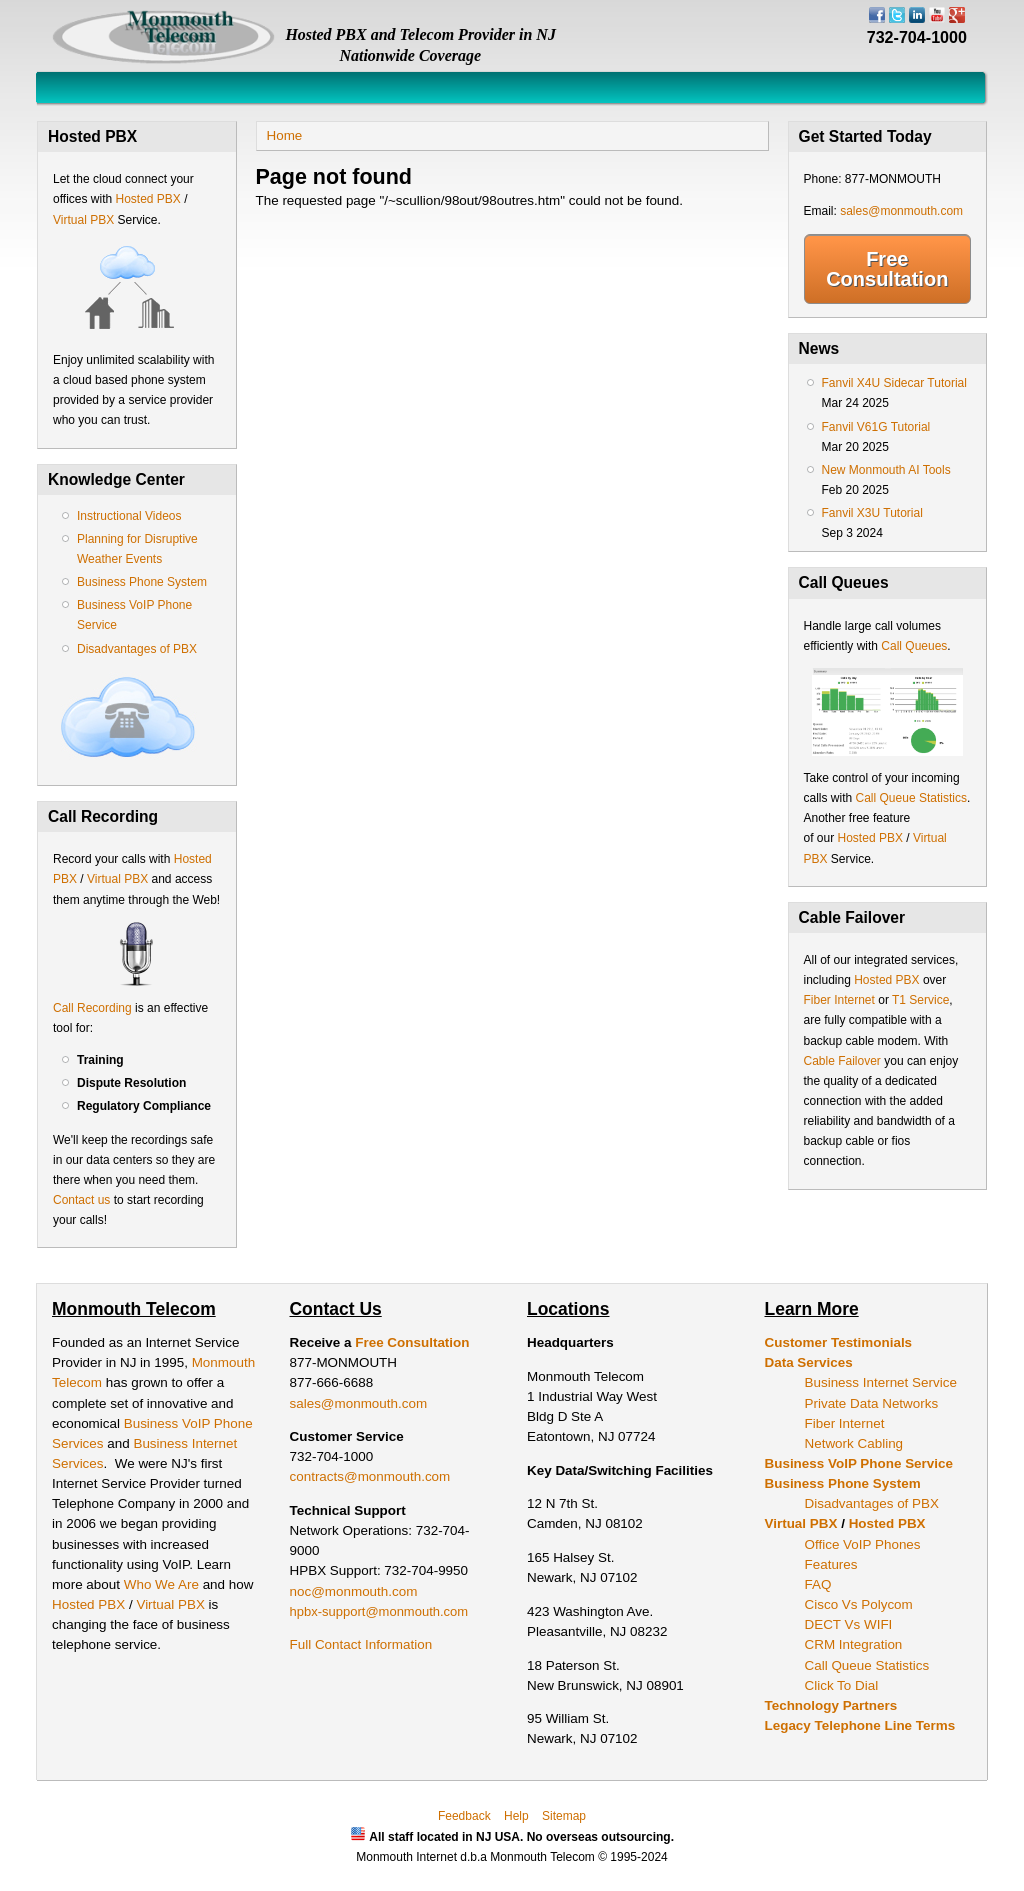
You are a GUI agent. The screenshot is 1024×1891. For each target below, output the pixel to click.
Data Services (809, 1362)
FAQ (818, 1584)
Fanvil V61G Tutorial (876, 427)
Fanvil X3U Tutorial (872, 513)
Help (516, 1816)
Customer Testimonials (839, 1342)
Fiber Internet (839, 1000)
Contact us (81, 1200)
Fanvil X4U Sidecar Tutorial (894, 383)
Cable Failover (842, 1061)
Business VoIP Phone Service (859, 1463)
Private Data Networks (872, 1403)
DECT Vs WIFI (849, 1624)
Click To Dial (842, 1685)
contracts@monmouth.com (370, 1476)
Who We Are (163, 1584)
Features (831, 1564)
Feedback (464, 1816)
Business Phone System (142, 582)
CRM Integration (854, 1644)
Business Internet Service (881, 1382)
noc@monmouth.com (354, 1591)
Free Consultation (887, 269)
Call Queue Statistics (911, 798)
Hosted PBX (147, 199)
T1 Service (920, 1000)
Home (285, 135)
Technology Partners (831, 1705)
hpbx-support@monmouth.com (379, 1611)
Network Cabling (854, 1443)
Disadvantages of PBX (137, 649)
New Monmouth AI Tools (886, 470)
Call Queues (914, 646)
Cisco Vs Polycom (859, 1604)
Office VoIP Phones (863, 1544)
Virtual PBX (85, 220)
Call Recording (92, 1008)
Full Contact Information (361, 1644)
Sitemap (564, 1816)
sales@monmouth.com (901, 211)
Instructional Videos (129, 516)
